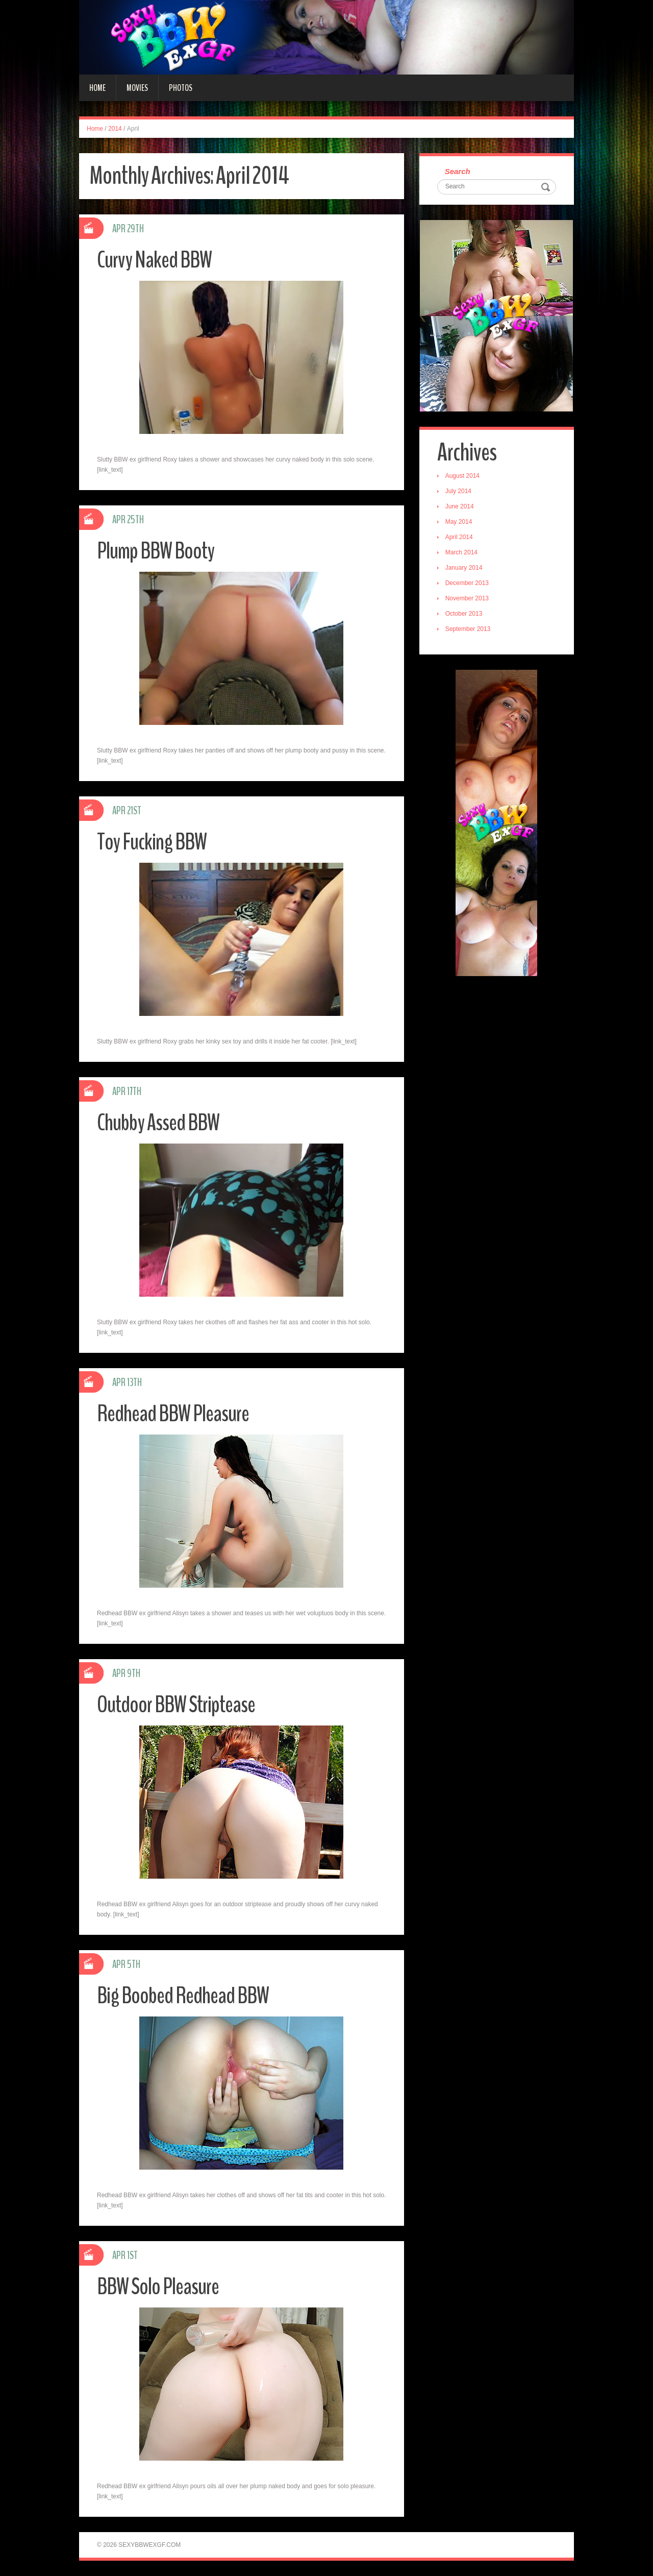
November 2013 (467, 598)
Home (97, 88)
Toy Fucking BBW (152, 842)
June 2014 (459, 506)
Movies (137, 88)
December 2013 (467, 583)
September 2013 (468, 629)
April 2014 (459, 537)
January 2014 (464, 567)
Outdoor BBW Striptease (176, 1704)
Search (457, 171)
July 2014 (458, 491)
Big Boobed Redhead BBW (183, 1995)
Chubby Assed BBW (158, 1122)
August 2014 (462, 475)
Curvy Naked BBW (154, 260)
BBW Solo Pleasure (158, 2286)
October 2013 (464, 613)
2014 (115, 128)
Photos (180, 88)
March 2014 (461, 552)
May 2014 (458, 521)
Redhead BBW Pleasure (173, 1413)
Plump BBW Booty (155, 551)
